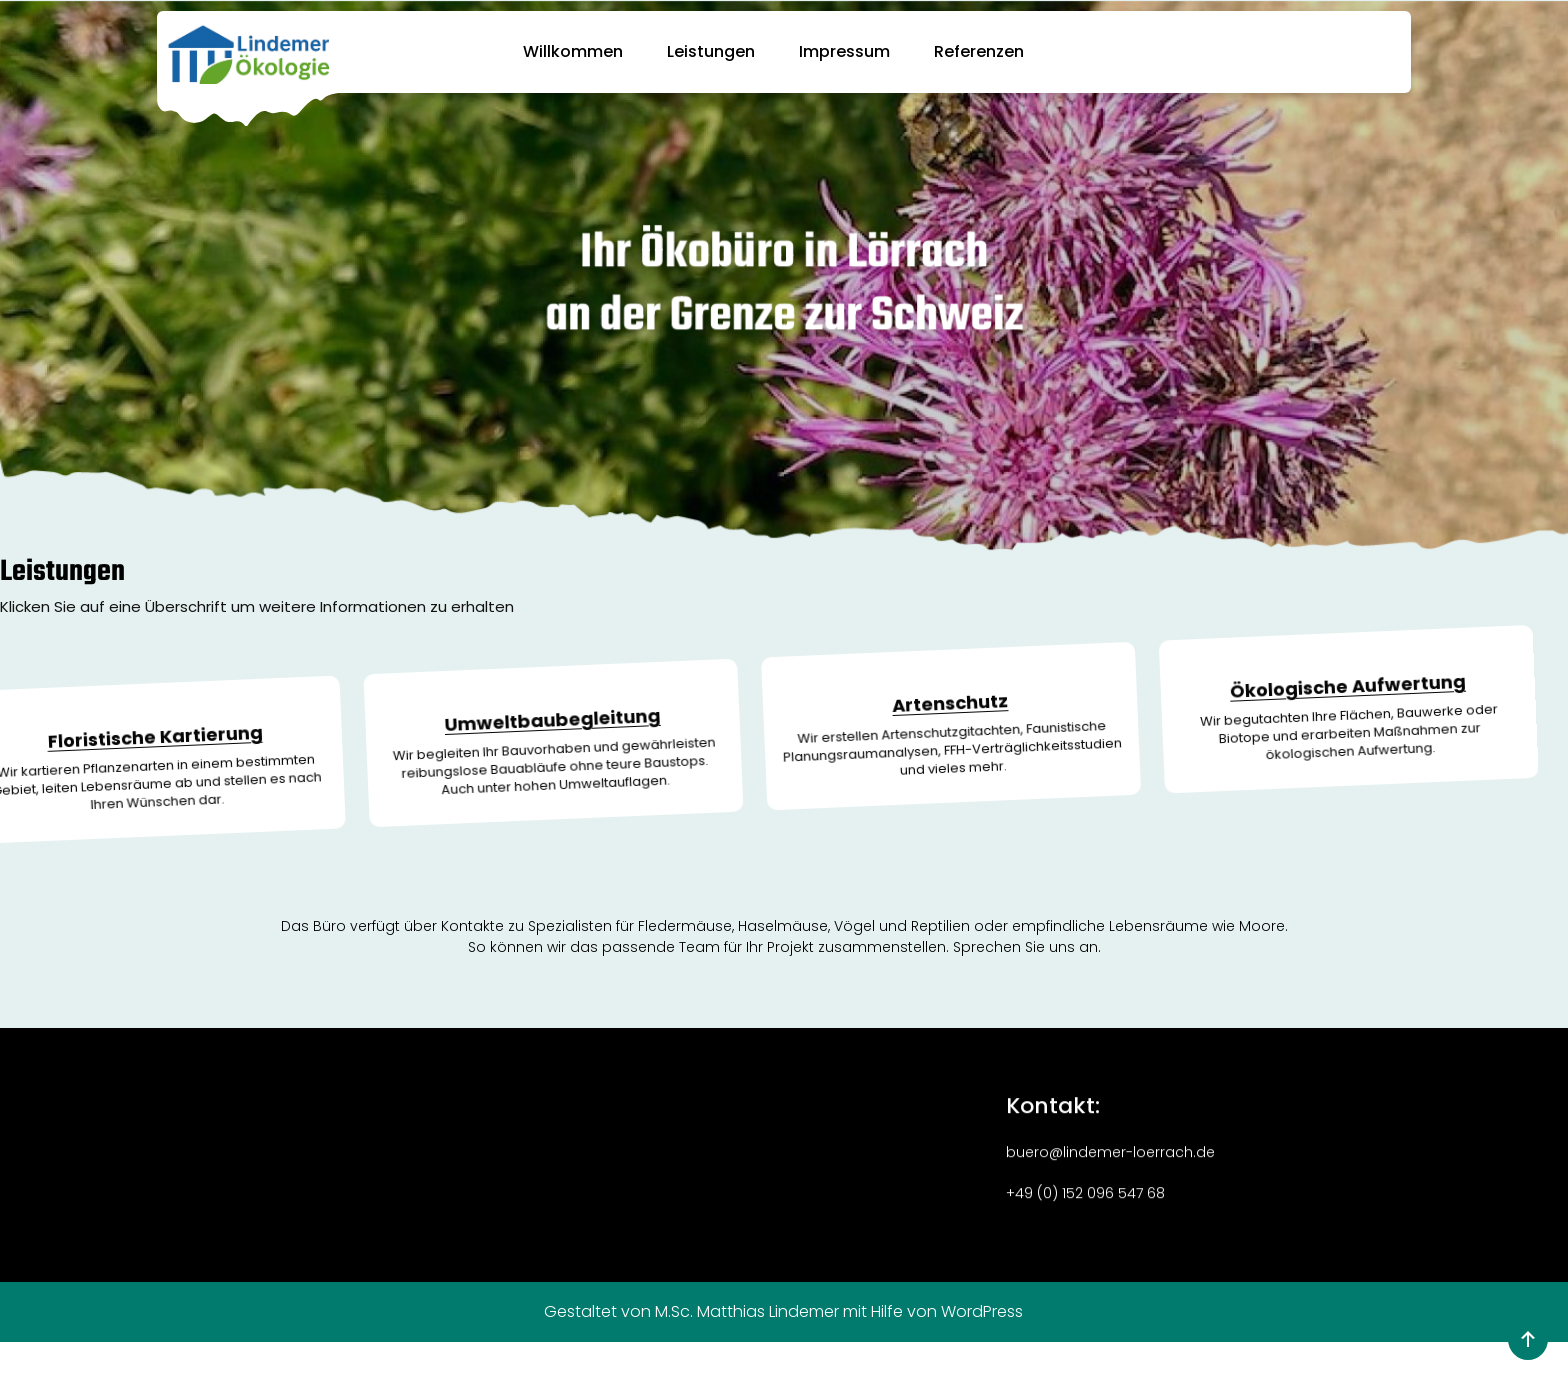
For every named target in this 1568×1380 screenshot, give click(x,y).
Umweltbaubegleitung (490, 737)
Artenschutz (886, 686)
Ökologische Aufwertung (1280, 638)
